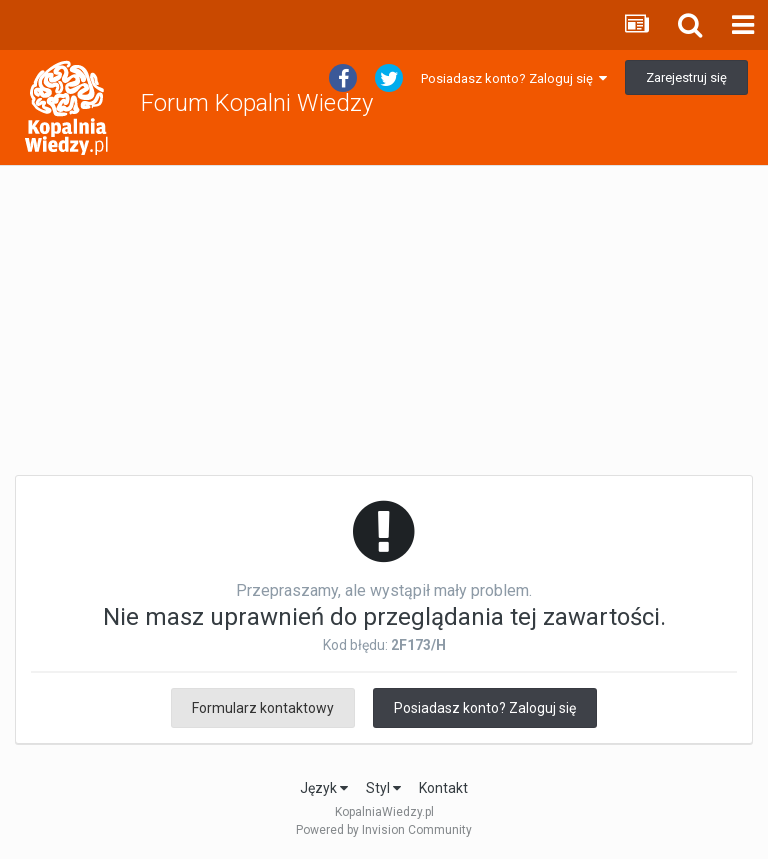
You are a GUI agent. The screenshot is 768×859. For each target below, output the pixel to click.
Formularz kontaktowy (263, 708)
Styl (383, 788)
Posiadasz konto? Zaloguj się (514, 78)
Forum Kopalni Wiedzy (257, 103)
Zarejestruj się (686, 77)
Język (324, 788)
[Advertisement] (384, 321)
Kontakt (443, 788)
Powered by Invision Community (384, 830)
